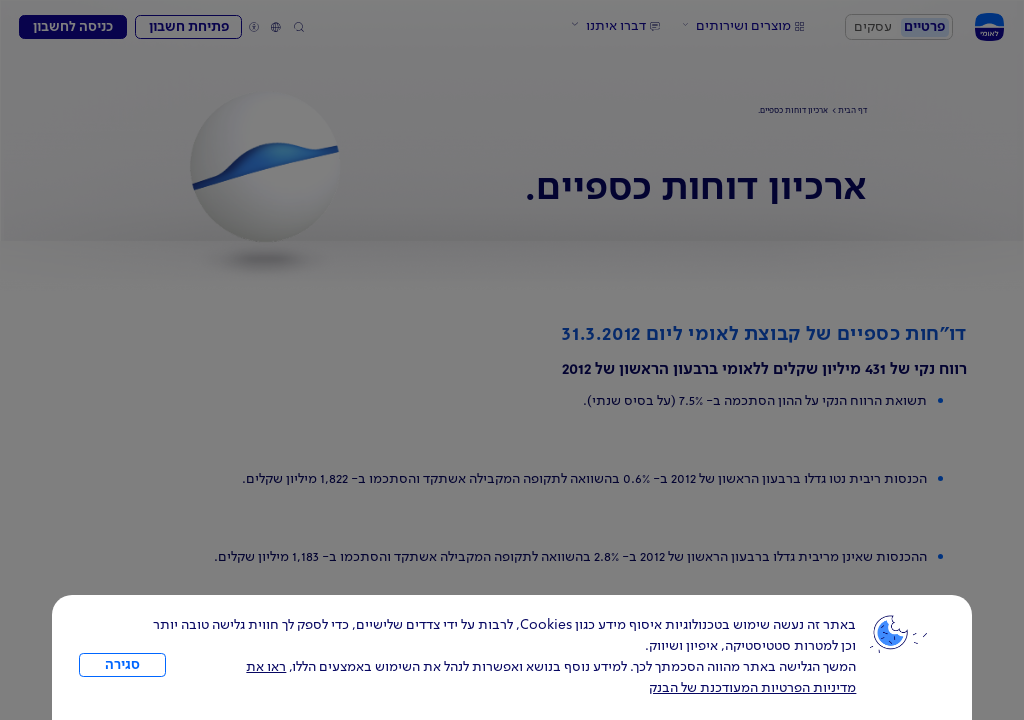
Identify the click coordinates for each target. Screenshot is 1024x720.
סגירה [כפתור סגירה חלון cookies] (122, 665)
